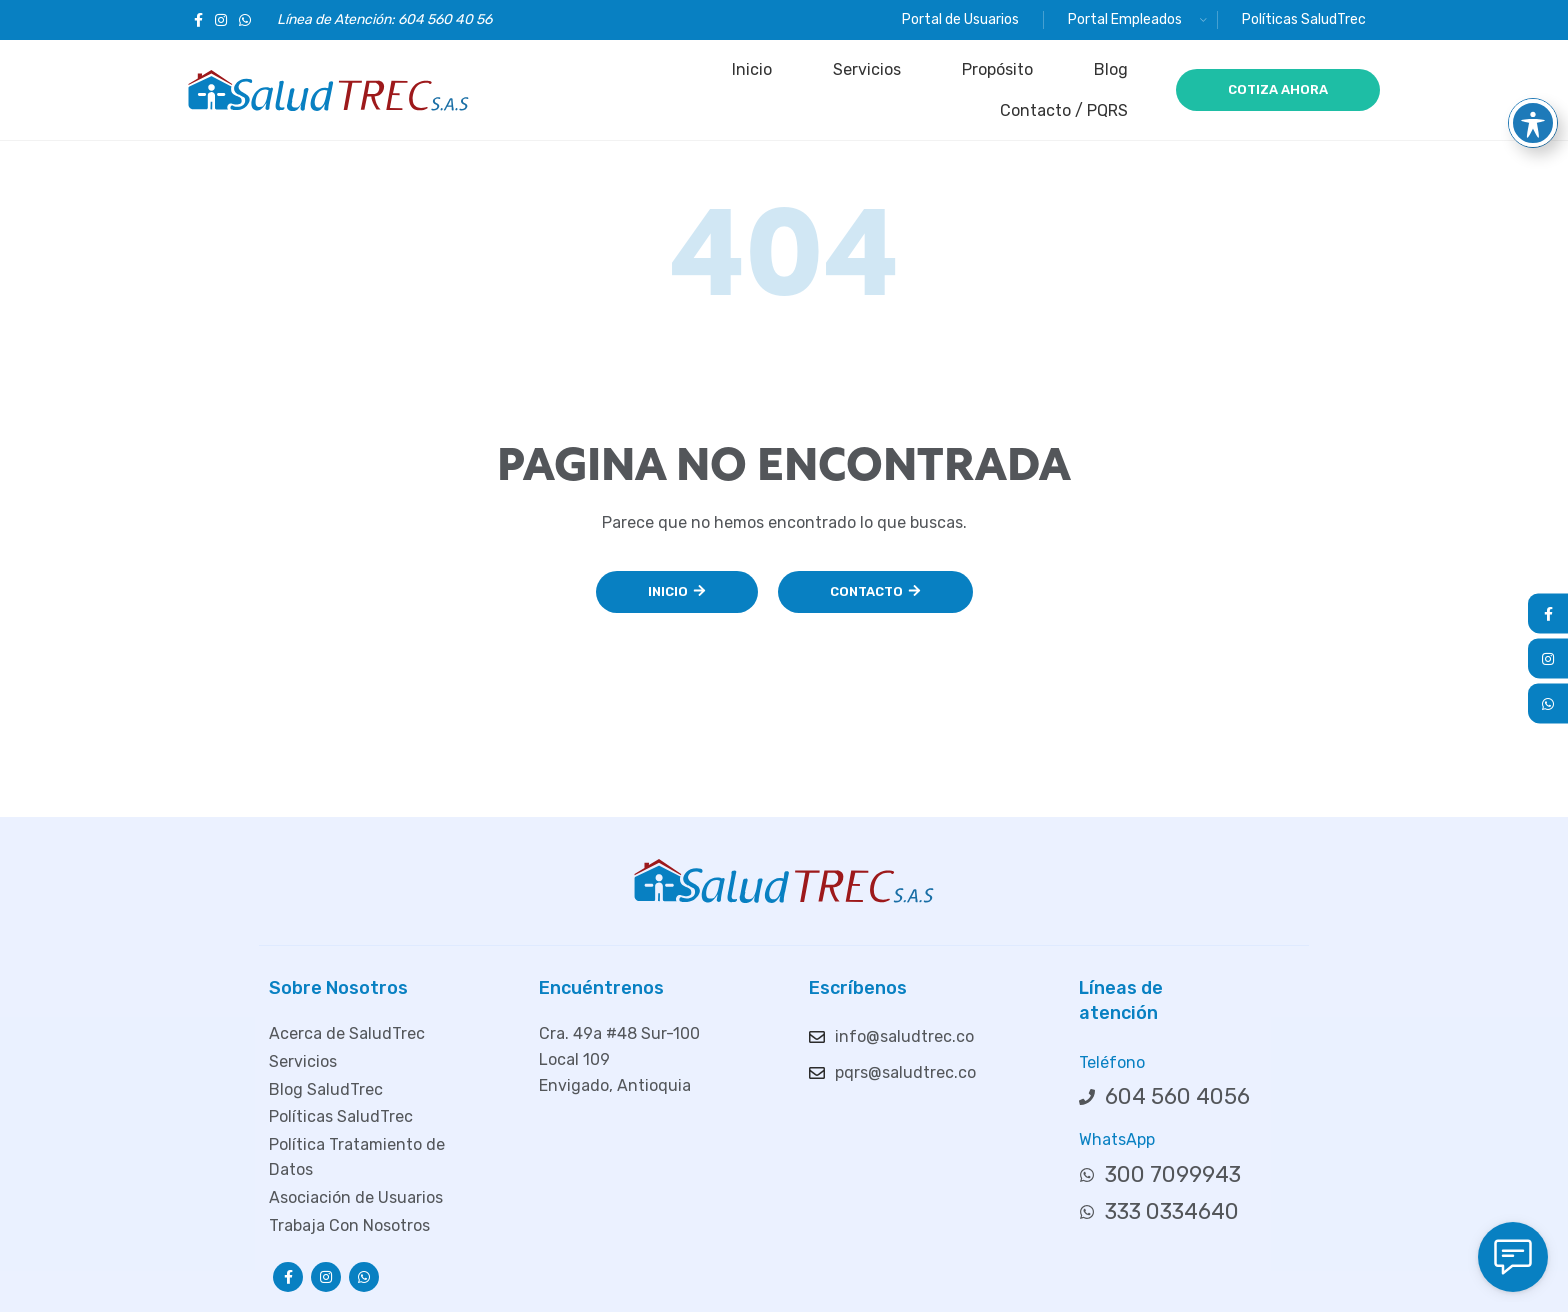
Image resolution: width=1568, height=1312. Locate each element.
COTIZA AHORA (1278, 89)
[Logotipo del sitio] (328, 88)
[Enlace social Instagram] (221, 20)
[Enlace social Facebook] (198, 20)
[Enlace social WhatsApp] (245, 20)
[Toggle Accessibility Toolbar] (1533, 76)
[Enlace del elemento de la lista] (379, 1034)
